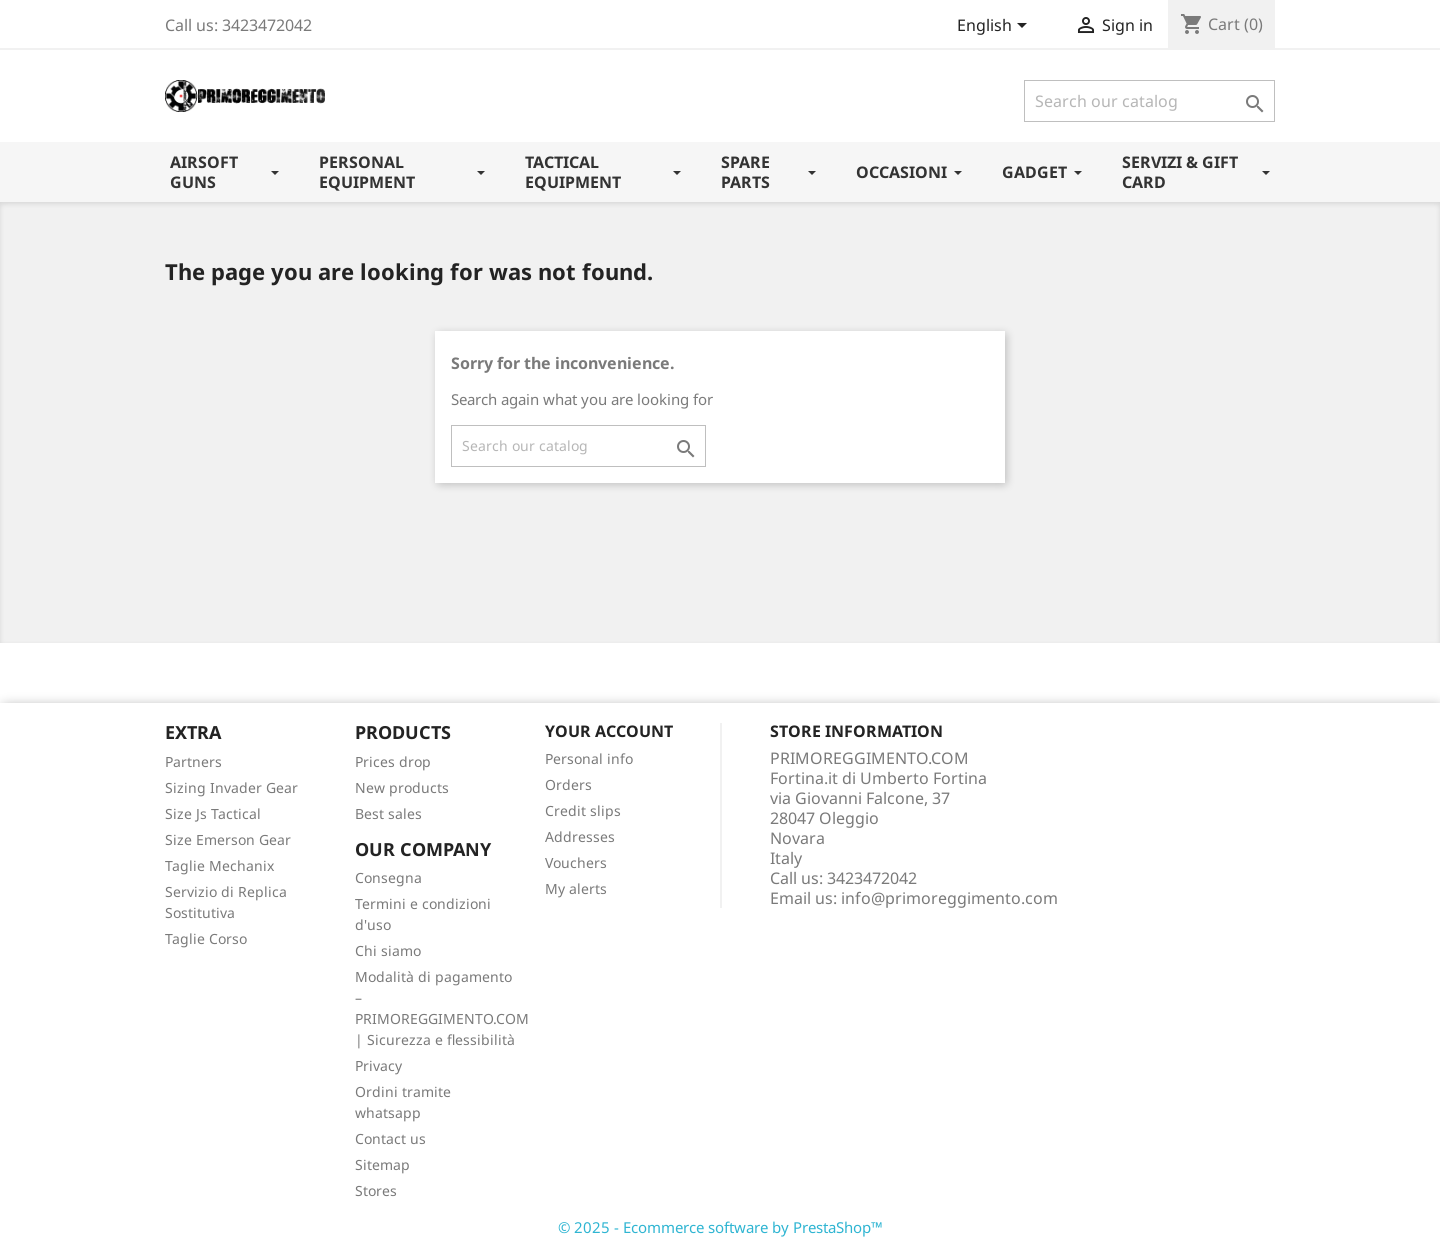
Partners (193, 761)
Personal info (589, 758)
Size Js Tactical (213, 813)
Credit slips (583, 810)
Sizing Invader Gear (231, 787)
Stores (376, 1190)
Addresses (580, 836)
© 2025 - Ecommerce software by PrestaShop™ (720, 1227)
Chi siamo (388, 950)
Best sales (388, 813)
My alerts (576, 888)
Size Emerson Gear (228, 839)
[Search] (1149, 101)
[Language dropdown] (995, 27)
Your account (609, 731)
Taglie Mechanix (219, 865)
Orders (568, 784)
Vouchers (576, 862)
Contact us (390, 1138)
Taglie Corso (206, 938)
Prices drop (393, 761)
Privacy (378, 1065)
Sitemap (382, 1164)
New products (402, 787)
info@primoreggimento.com (949, 898)
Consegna (388, 877)
